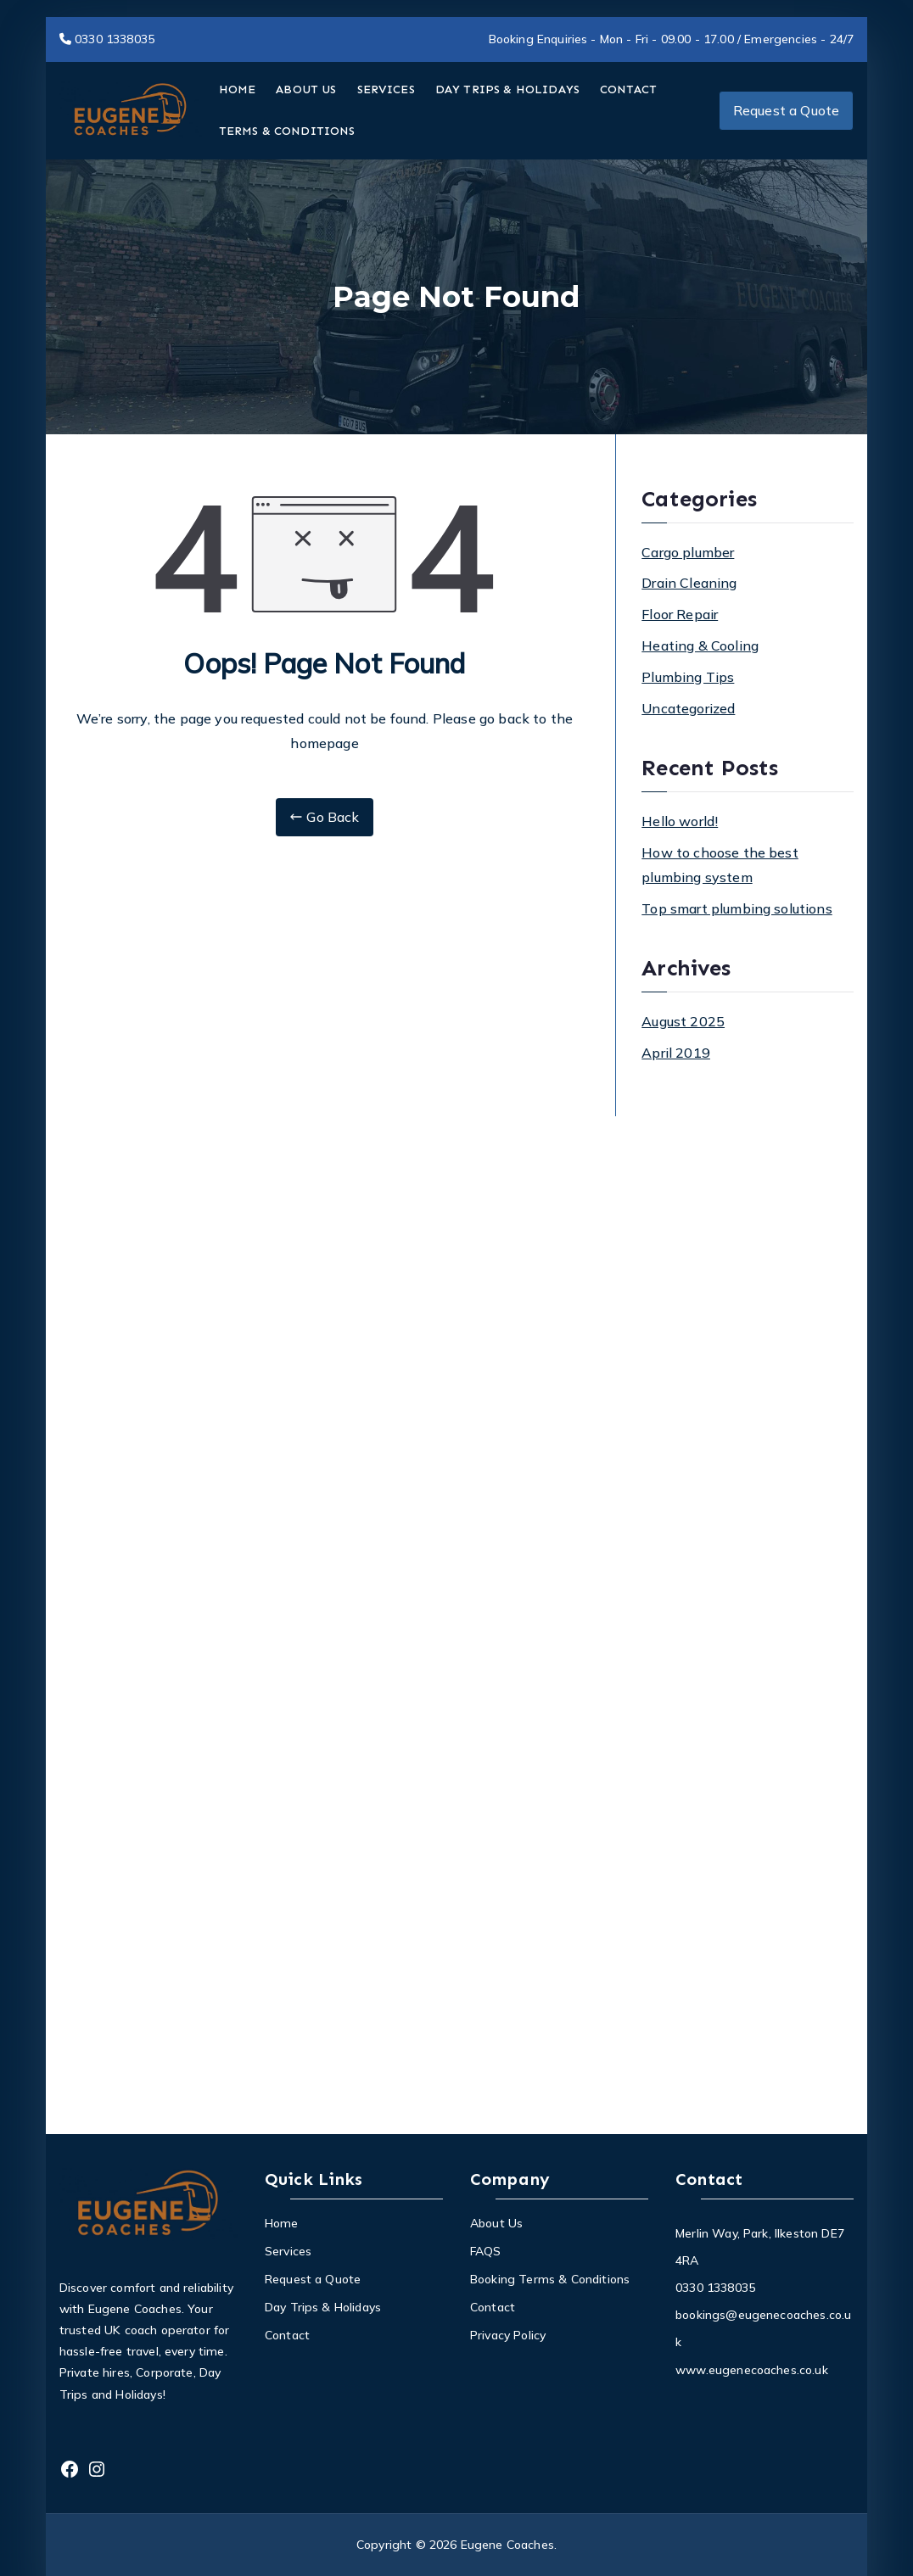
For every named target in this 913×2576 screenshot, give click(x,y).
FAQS (485, 2251)
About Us (496, 2223)
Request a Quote (786, 110)
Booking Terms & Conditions (550, 2279)
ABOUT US (306, 89)
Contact (287, 2335)
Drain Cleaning (689, 582)
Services (288, 2251)
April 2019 (675, 1052)
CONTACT (628, 89)
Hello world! (679, 821)
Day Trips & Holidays (323, 2307)
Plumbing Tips (687, 676)
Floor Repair (679, 614)
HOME (237, 89)
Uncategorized (688, 708)
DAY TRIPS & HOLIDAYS (507, 89)
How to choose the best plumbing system (719, 865)
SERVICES (386, 89)
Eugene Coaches (507, 2544)
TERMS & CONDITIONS (287, 131)
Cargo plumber (687, 552)
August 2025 (683, 1021)
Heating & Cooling (700, 645)
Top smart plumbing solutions (736, 908)
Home (282, 2223)
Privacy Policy (508, 2335)
